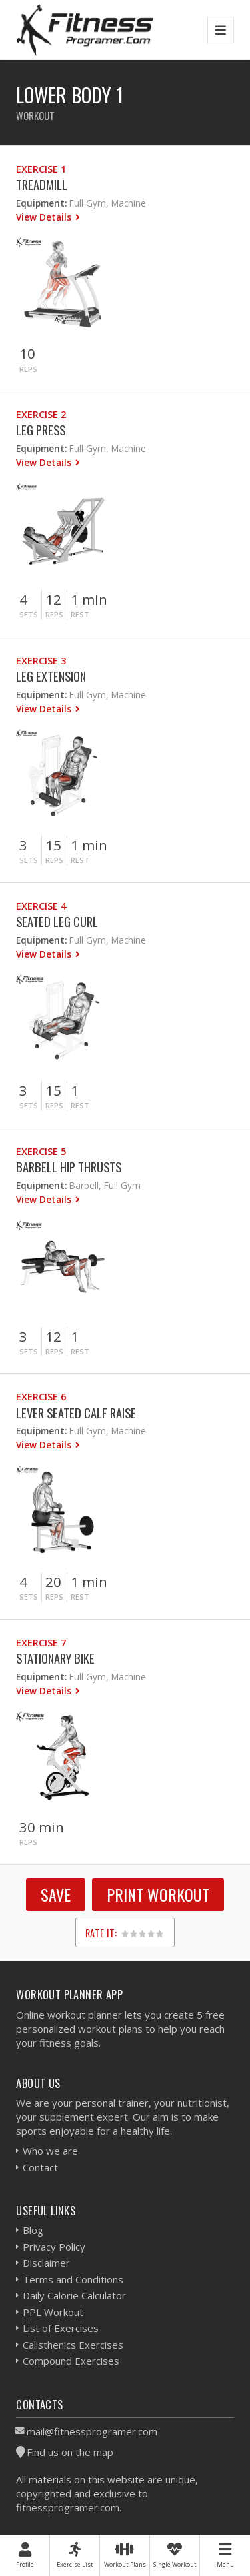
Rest (80, 614)
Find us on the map (70, 2452)
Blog (33, 2230)
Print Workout (158, 1894)
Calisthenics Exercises (73, 2344)
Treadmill (41, 184)
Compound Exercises (71, 2360)
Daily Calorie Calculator (74, 2295)
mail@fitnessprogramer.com (92, 2431)
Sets (28, 614)
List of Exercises (61, 2328)
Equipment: (41, 203)
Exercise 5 (41, 1151)
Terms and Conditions (73, 2279)
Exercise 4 (41, 906)
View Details (45, 217)
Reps (28, 369)
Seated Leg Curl (57, 921)
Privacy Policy (54, 2246)
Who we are (50, 2150)
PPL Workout (53, 2312)
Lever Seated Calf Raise (76, 1413)
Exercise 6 (41, 1396)
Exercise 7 (41, 1642)
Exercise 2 (41, 414)
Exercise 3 (41, 660)
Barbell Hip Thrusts (68, 1167)
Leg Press (40, 430)
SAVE (56, 1894)
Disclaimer (46, 2262)
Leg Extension (51, 676)
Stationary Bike (55, 1658)
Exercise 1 (41, 169)
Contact (40, 2167)
